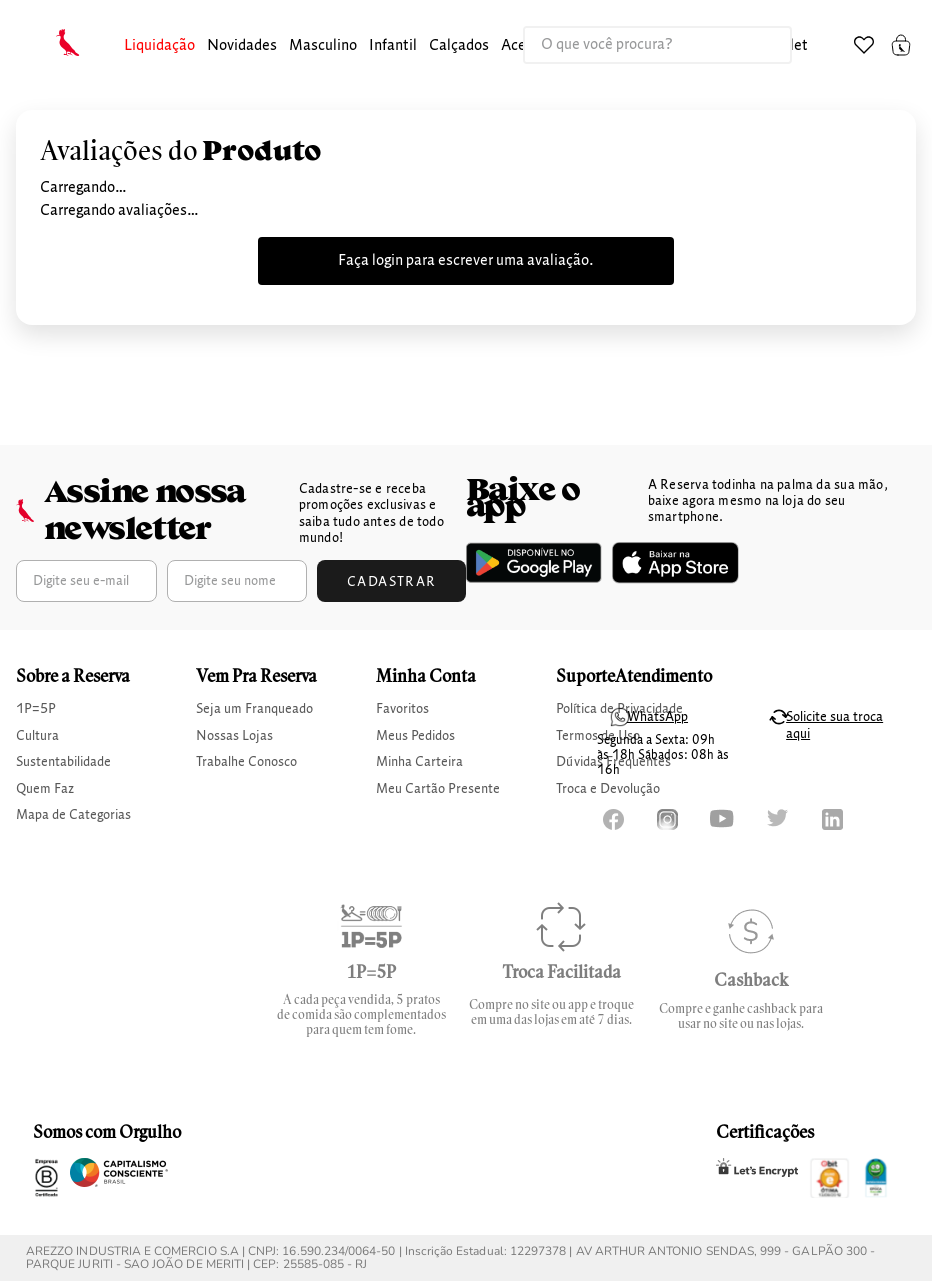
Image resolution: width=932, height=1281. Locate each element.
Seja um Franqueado (254, 709)
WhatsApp (657, 717)
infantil (393, 46)
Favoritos (402, 709)
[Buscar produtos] (756, 45)
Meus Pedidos (415, 736)
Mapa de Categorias (73, 815)
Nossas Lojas (234, 736)
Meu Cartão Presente (438, 789)
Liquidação (159, 46)
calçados (459, 46)
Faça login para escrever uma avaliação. (466, 261)
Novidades (242, 46)
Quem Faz (45, 789)
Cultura (37, 736)
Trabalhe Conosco (246, 762)
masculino (323, 46)
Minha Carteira (419, 762)
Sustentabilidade (63, 762)
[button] (159, 46)
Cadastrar (392, 582)
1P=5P (36, 709)
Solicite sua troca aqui (834, 725)
